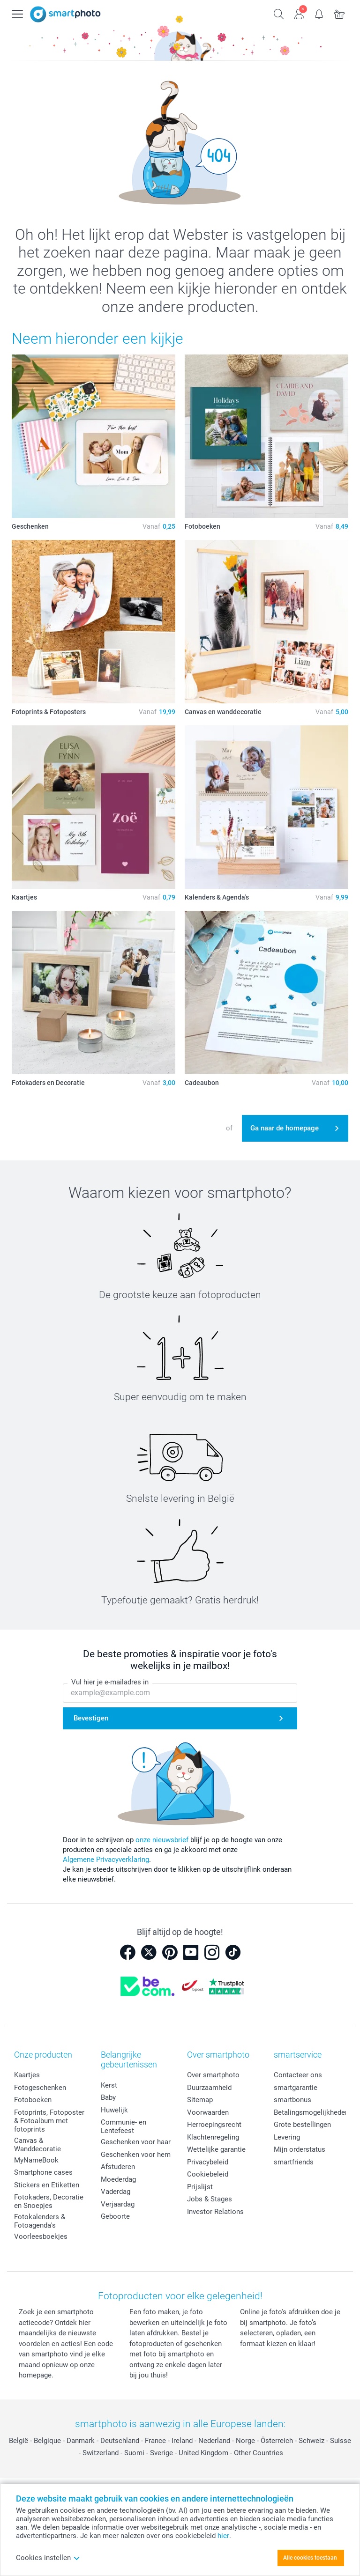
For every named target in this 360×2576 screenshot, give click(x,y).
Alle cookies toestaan (310, 2557)
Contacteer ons (298, 2075)
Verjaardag (118, 2204)
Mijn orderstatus (299, 2149)
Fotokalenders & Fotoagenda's (39, 2221)
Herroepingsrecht (214, 2124)
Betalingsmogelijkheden (311, 2112)
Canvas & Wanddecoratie (37, 2144)
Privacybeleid (207, 2162)
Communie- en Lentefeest (123, 2126)
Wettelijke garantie (216, 2149)
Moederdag (118, 2179)
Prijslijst (200, 2187)
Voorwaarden (208, 2112)
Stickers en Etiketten (46, 2185)
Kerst (109, 2085)
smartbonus (292, 2100)
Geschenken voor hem (136, 2154)
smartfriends (294, 2162)
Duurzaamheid (209, 2087)
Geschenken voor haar (136, 2142)
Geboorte (115, 2216)
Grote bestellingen (302, 2124)
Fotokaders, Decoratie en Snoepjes (48, 2201)
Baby (108, 2097)
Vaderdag (115, 2191)
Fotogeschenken (40, 2087)
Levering (287, 2137)
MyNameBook (36, 2160)
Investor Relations (215, 2211)
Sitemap (200, 2100)
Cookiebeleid (207, 2174)
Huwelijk (114, 2110)
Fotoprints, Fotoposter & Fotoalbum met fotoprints (49, 2120)
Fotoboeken (33, 2100)
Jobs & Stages (209, 2199)
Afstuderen (118, 2167)
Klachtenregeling (213, 2137)
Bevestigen (91, 1718)
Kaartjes (27, 2075)
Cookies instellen (48, 2558)
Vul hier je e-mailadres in (110, 1682)
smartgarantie (295, 2087)
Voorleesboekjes (41, 2236)
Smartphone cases (43, 2172)
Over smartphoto (213, 2075)
